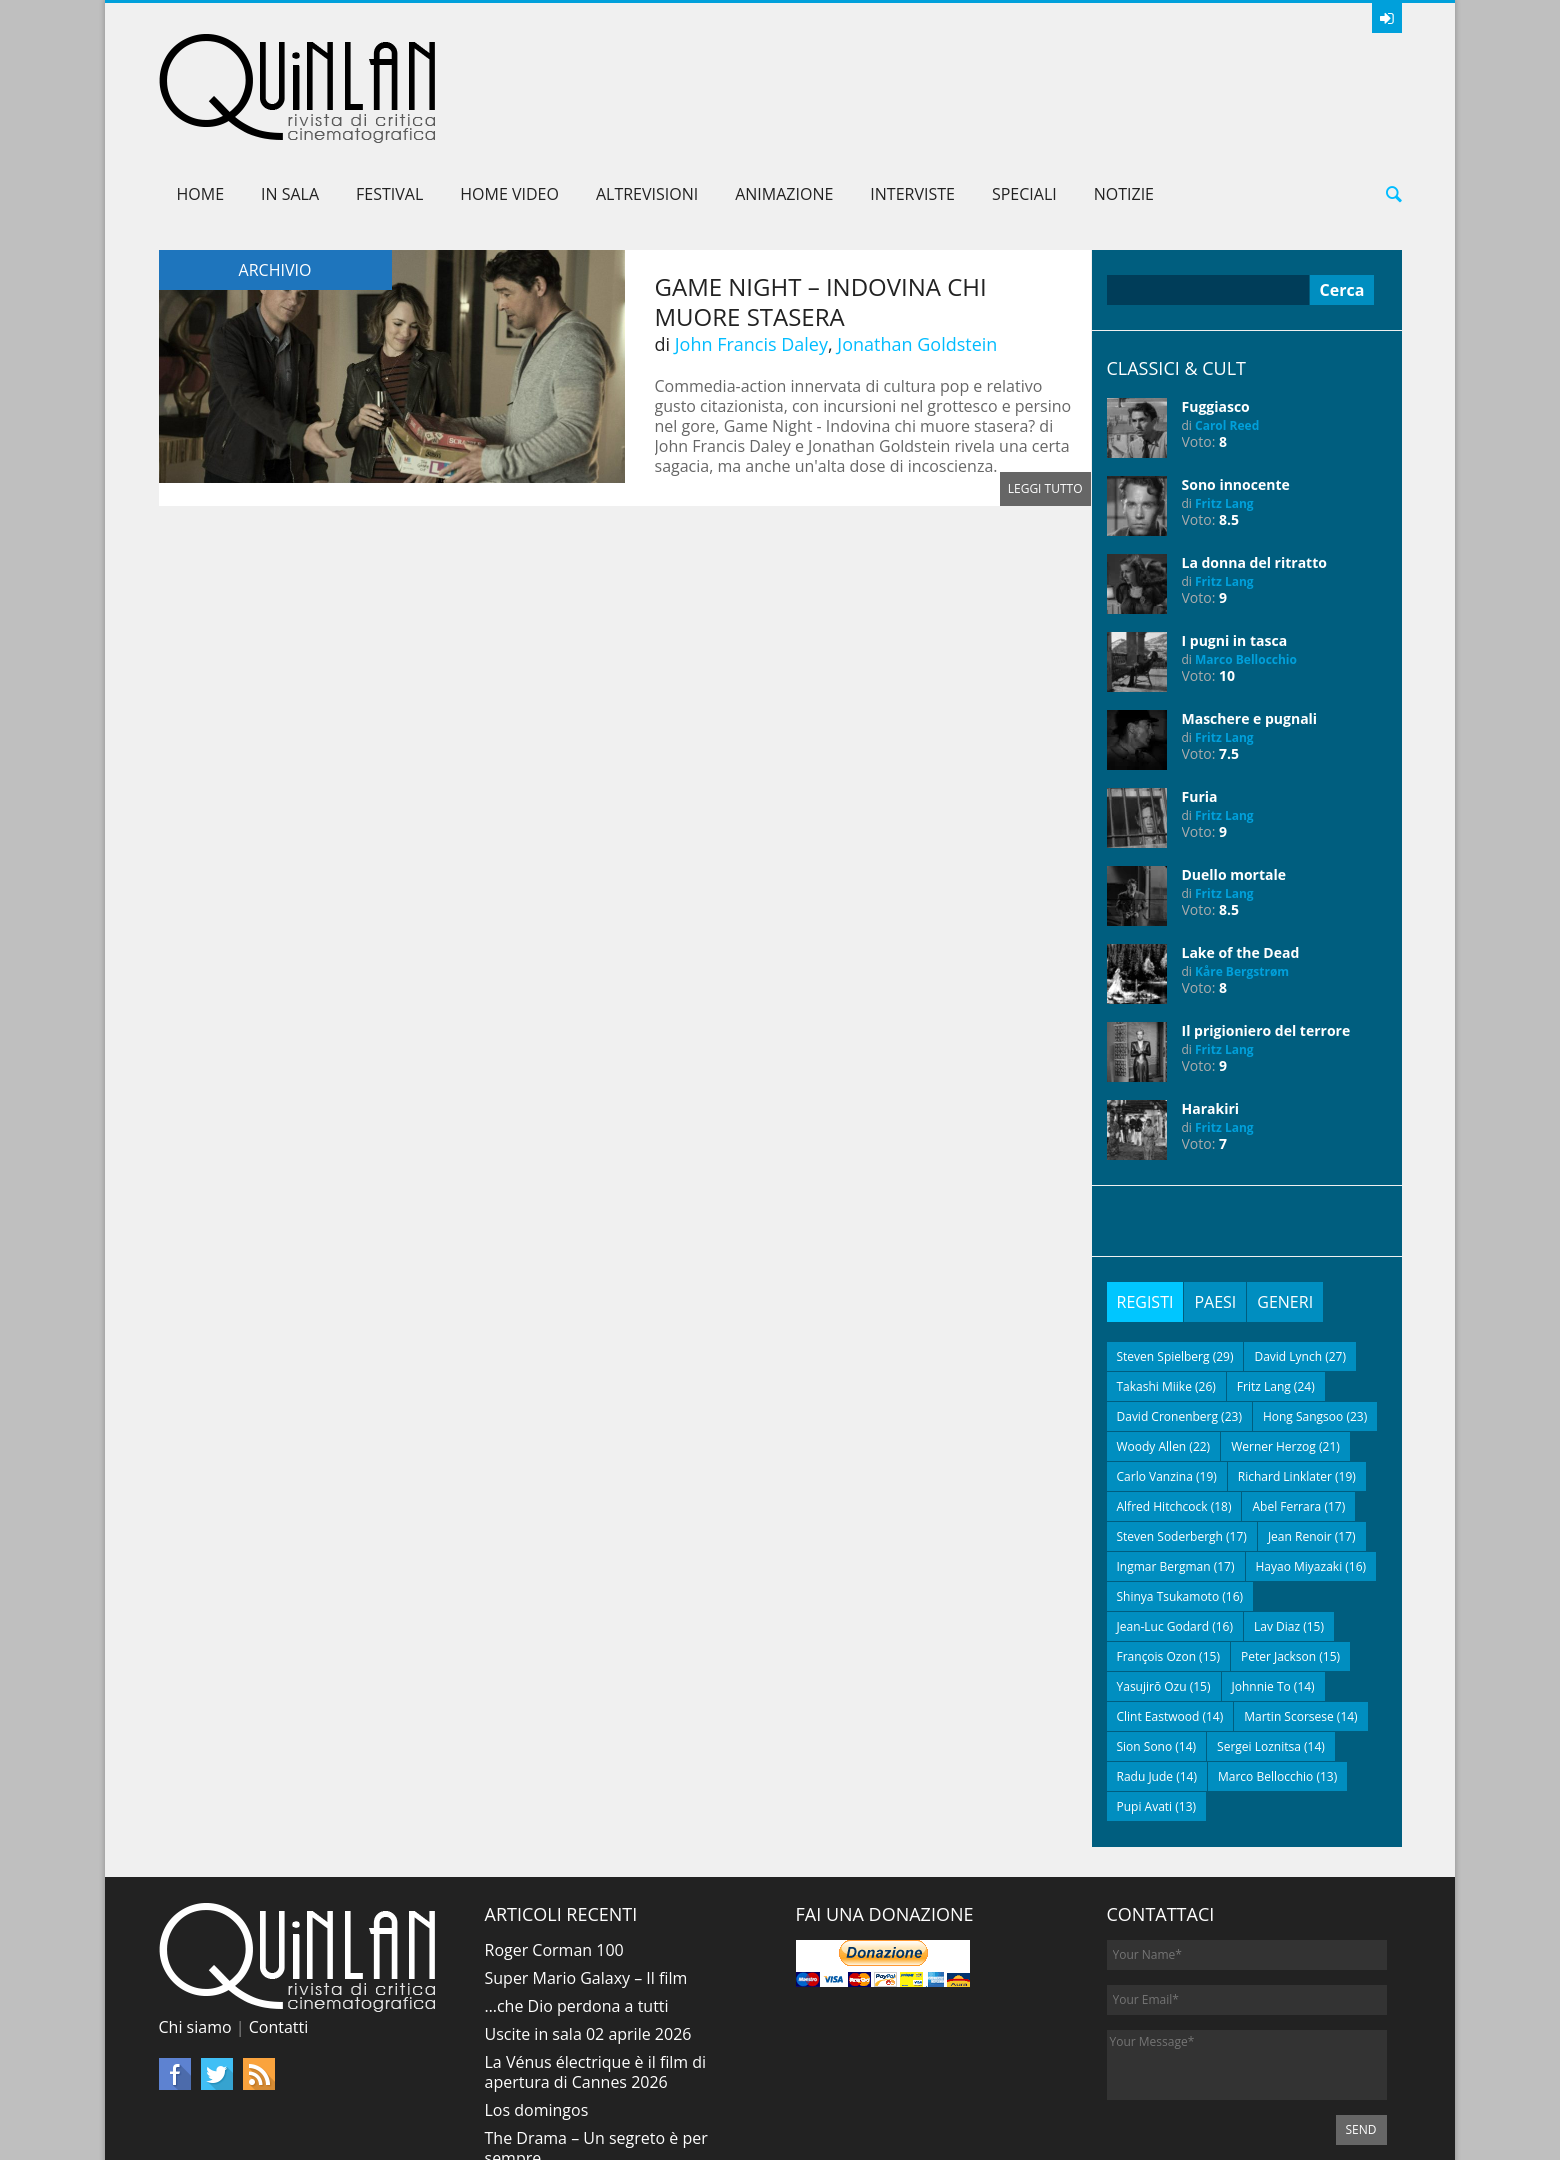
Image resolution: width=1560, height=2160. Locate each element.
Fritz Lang (1224, 409)
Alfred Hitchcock (1162, 1412)
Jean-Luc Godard (1163, 1532)
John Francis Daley (751, 250)
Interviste (912, 100)
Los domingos (537, 2016)
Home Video (509, 100)
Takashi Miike (1154, 1292)
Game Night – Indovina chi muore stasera (821, 207)
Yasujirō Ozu (1152, 1592)
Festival (389, 100)
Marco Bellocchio (1246, 565)
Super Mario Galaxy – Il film (586, 1884)
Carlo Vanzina (1155, 1382)
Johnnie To (1261, 1592)
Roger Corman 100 (554, 1856)
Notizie (1124, 100)
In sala (290, 100)
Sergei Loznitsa (1259, 1652)
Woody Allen (1152, 1352)
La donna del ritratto (1254, 468)
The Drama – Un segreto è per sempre (596, 2054)
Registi (1145, 1208)
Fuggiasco (1216, 312)
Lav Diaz (1277, 1532)
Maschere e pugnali (1250, 624)
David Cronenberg (1168, 1322)
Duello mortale (1234, 780)
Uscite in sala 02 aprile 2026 (588, 1940)
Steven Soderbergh (1170, 1442)
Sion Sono (1145, 1652)
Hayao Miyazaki (1299, 1472)
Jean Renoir (1300, 1442)
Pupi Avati (1145, 1712)
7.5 (1229, 659)
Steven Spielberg (1163, 1262)
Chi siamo (195, 1933)
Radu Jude (1145, 1682)
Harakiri (1211, 1014)
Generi (1285, 1208)
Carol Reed (1227, 331)
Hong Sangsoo (1303, 1322)
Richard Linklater (1285, 1382)
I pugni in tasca (1235, 546)
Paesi (1215, 1208)
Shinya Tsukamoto (1168, 1502)
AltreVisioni (647, 100)
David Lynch (1288, 1262)
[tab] (1145, 1208)
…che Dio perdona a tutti (577, 1912)
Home (201, 100)
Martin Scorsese (1289, 1622)
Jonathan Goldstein (917, 250)
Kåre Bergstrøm (1242, 877)
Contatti (279, 1933)
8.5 (1229, 425)
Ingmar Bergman (1164, 1472)
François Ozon (1157, 1562)
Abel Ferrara (1286, 1412)
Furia (1200, 702)
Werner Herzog (1273, 1352)
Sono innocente (1236, 390)
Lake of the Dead (1241, 858)
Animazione (784, 100)
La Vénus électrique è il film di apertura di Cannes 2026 (596, 1978)
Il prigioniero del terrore (1266, 936)
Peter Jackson (1278, 1562)
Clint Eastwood (1158, 1622)
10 (1227, 581)
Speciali (1024, 100)
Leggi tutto (1045, 394)
